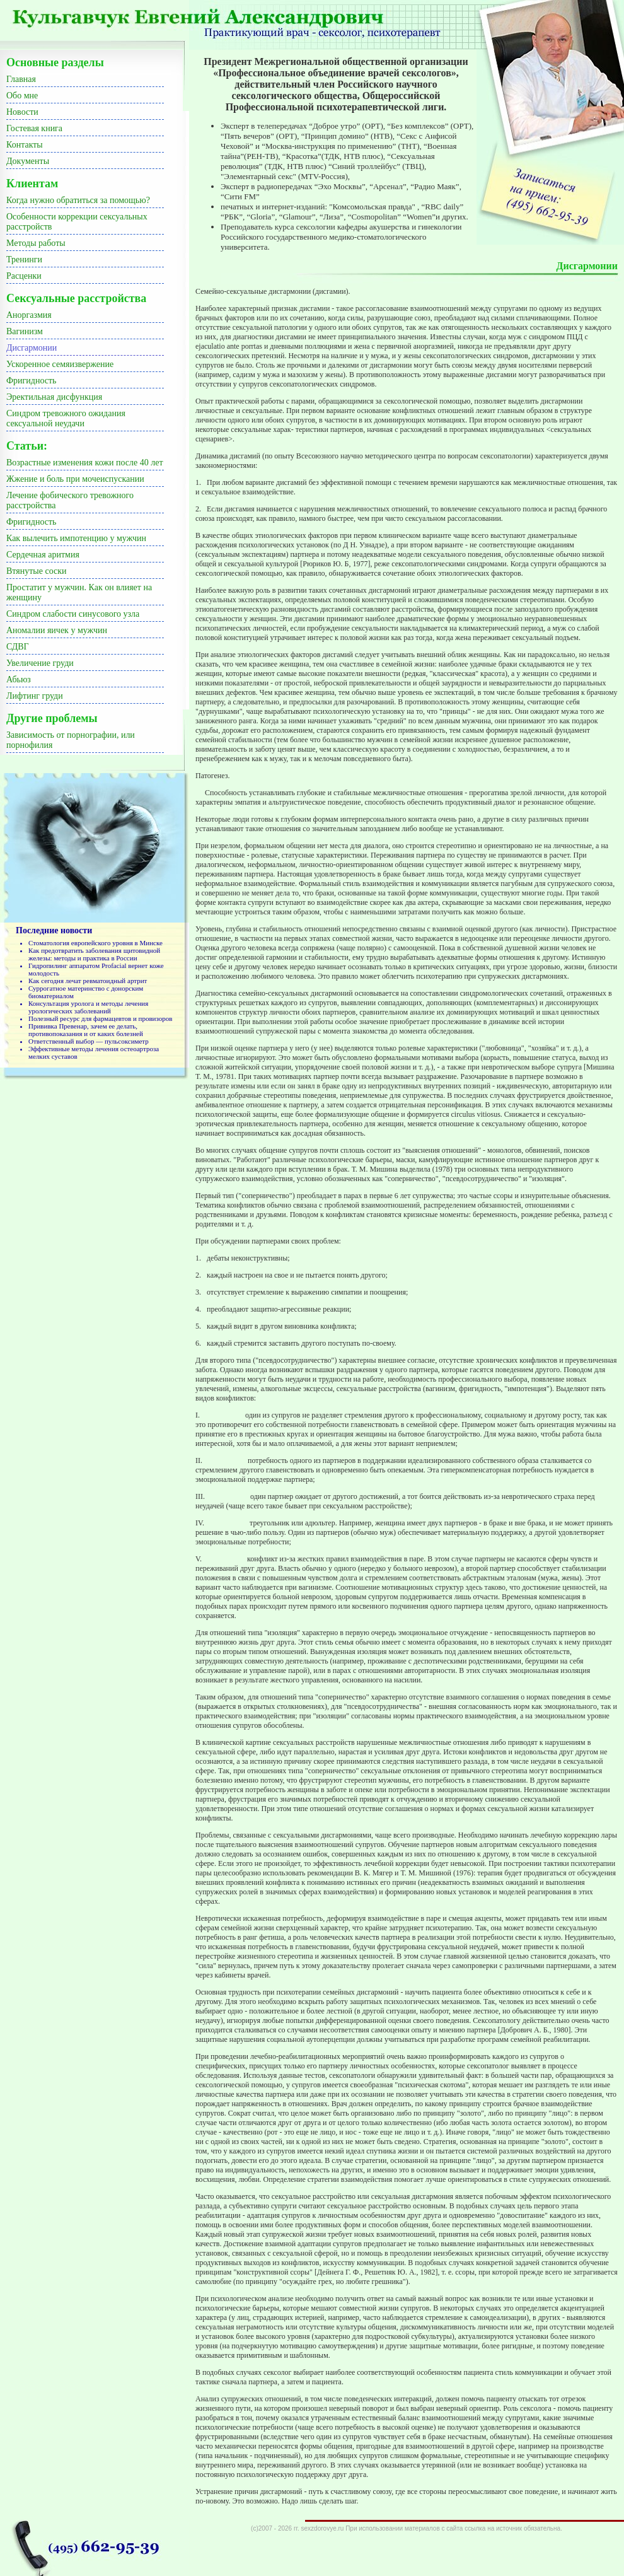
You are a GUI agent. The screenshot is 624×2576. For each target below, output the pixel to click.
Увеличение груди (40, 663)
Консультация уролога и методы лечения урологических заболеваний (88, 1007)
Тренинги (24, 259)
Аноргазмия (29, 315)
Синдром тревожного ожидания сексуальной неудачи (65, 418)
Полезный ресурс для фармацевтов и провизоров (100, 1018)
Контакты (24, 144)
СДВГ (17, 646)
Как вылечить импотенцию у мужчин (76, 538)
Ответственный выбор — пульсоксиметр (88, 1041)
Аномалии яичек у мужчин (56, 630)
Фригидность (31, 380)
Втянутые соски (36, 571)
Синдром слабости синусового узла (72, 614)
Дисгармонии (31, 348)
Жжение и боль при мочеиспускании (75, 479)
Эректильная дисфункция (54, 397)
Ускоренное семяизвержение (59, 364)
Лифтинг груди (34, 696)
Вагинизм (24, 331)
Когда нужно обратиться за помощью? (78, 200)
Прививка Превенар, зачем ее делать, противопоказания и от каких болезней (85, 1029)
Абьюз (18, 679)
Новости (22, 112)
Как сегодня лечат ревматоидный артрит (87, 980)
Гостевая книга (34, 128)
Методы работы (36, 243)
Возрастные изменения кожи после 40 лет (84, 462)
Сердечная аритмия (42, 554)
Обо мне (22, 95)
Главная (21, 79)
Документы (27, 161)
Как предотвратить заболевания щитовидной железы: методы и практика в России (94, 954)
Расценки (24, 276)
